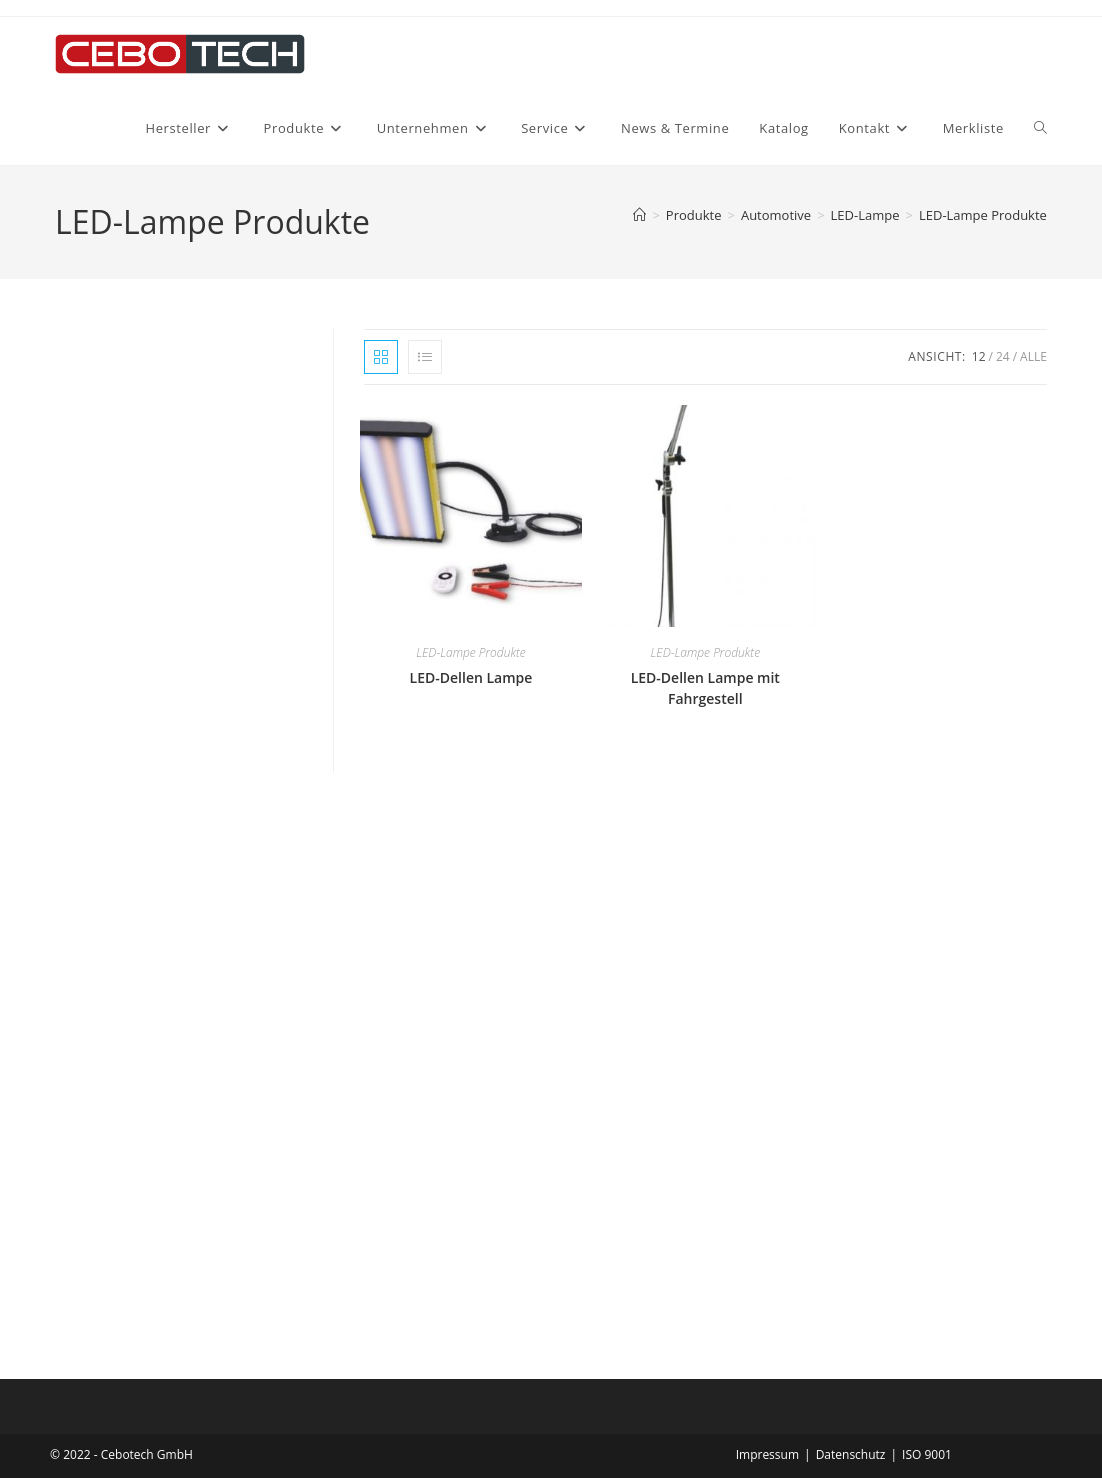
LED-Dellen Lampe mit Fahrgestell (705, 688)
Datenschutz (851, 1454)
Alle (1033, 356)
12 (979, 356)
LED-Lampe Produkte (983, 215)
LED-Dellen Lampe (471, 677)
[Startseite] (639, 215)
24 (1003, 356)
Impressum (767, 1454)
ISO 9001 (927, 1454)
